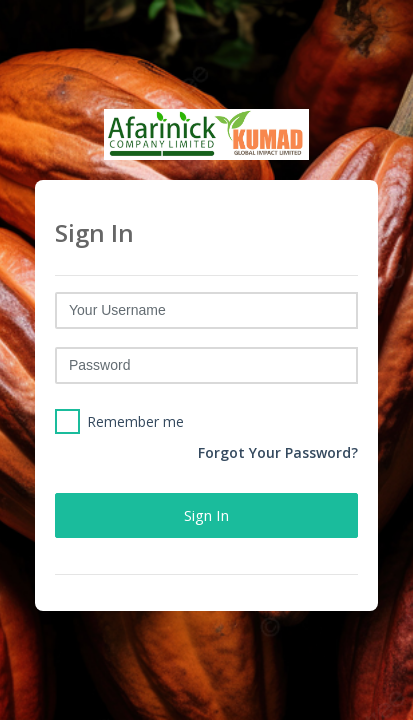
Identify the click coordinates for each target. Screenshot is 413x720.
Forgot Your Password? (278, 452)
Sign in (206, 515)
